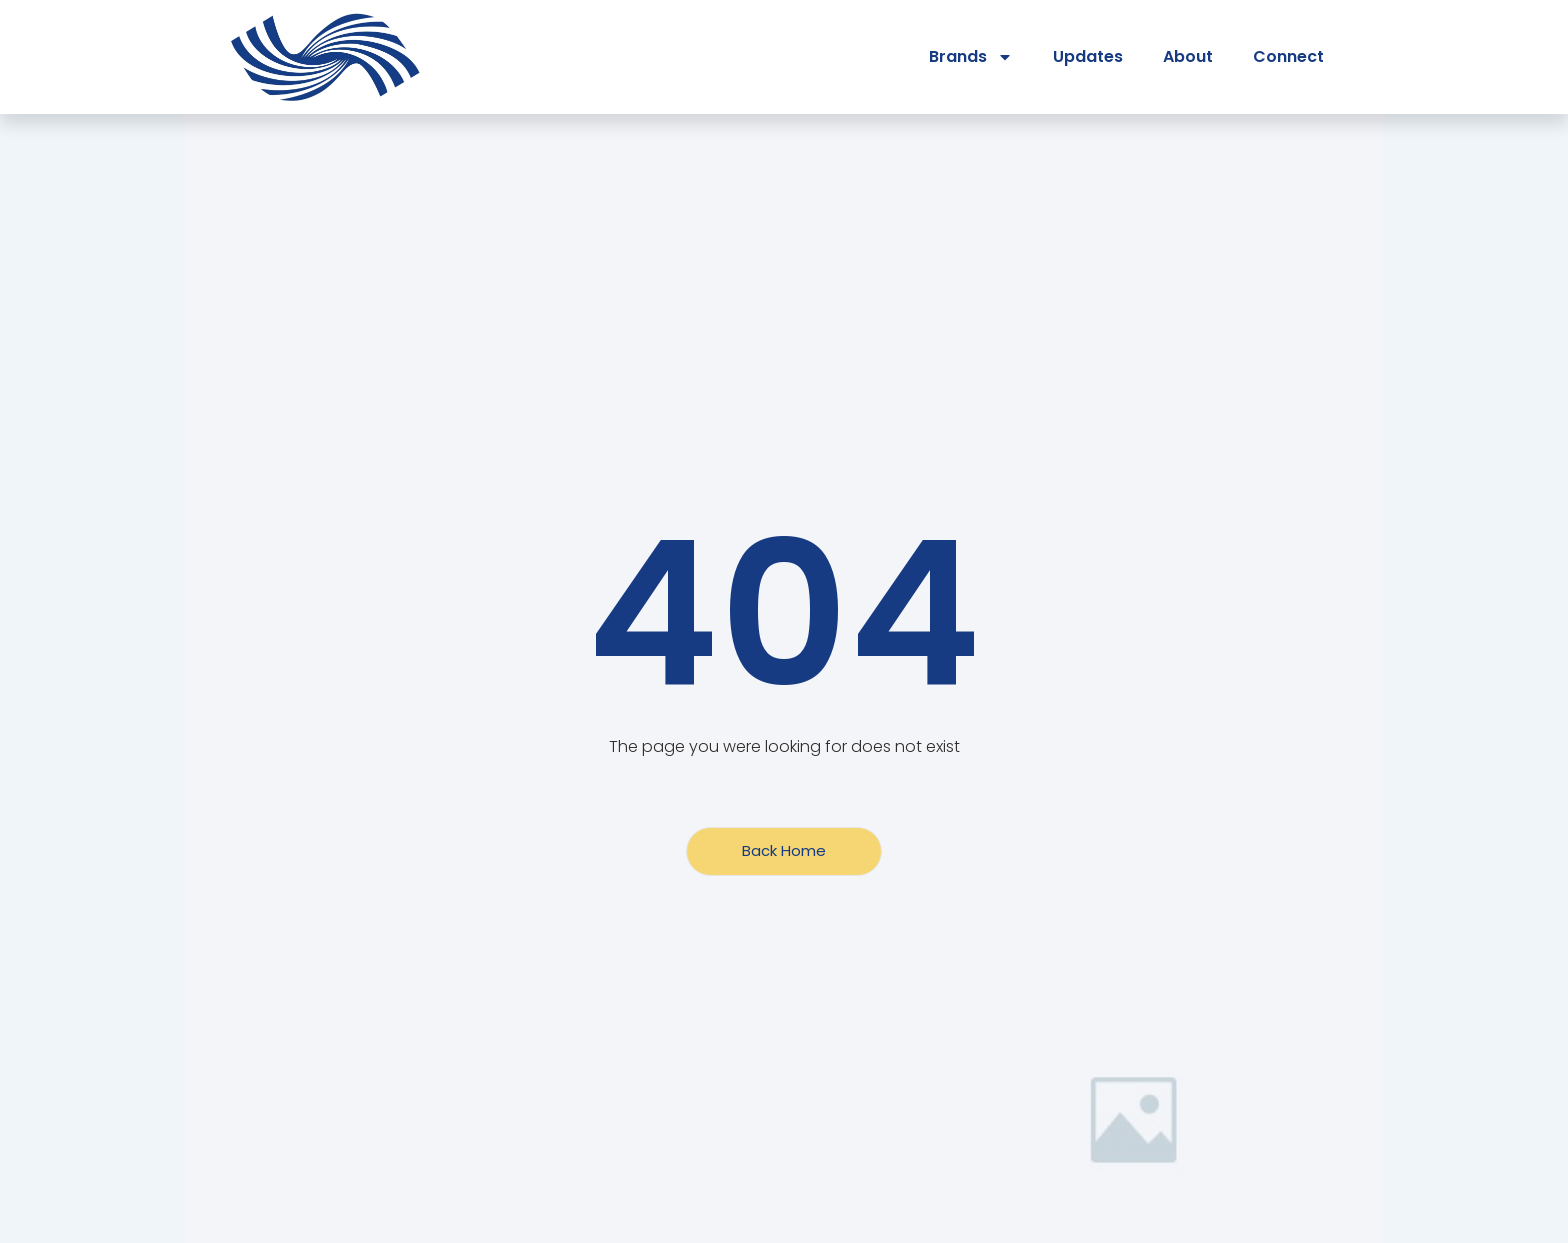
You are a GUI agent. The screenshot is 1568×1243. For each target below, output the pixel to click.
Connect (1288, 56)
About (1188, 56)
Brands (971, 57)
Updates (1088, 56)
